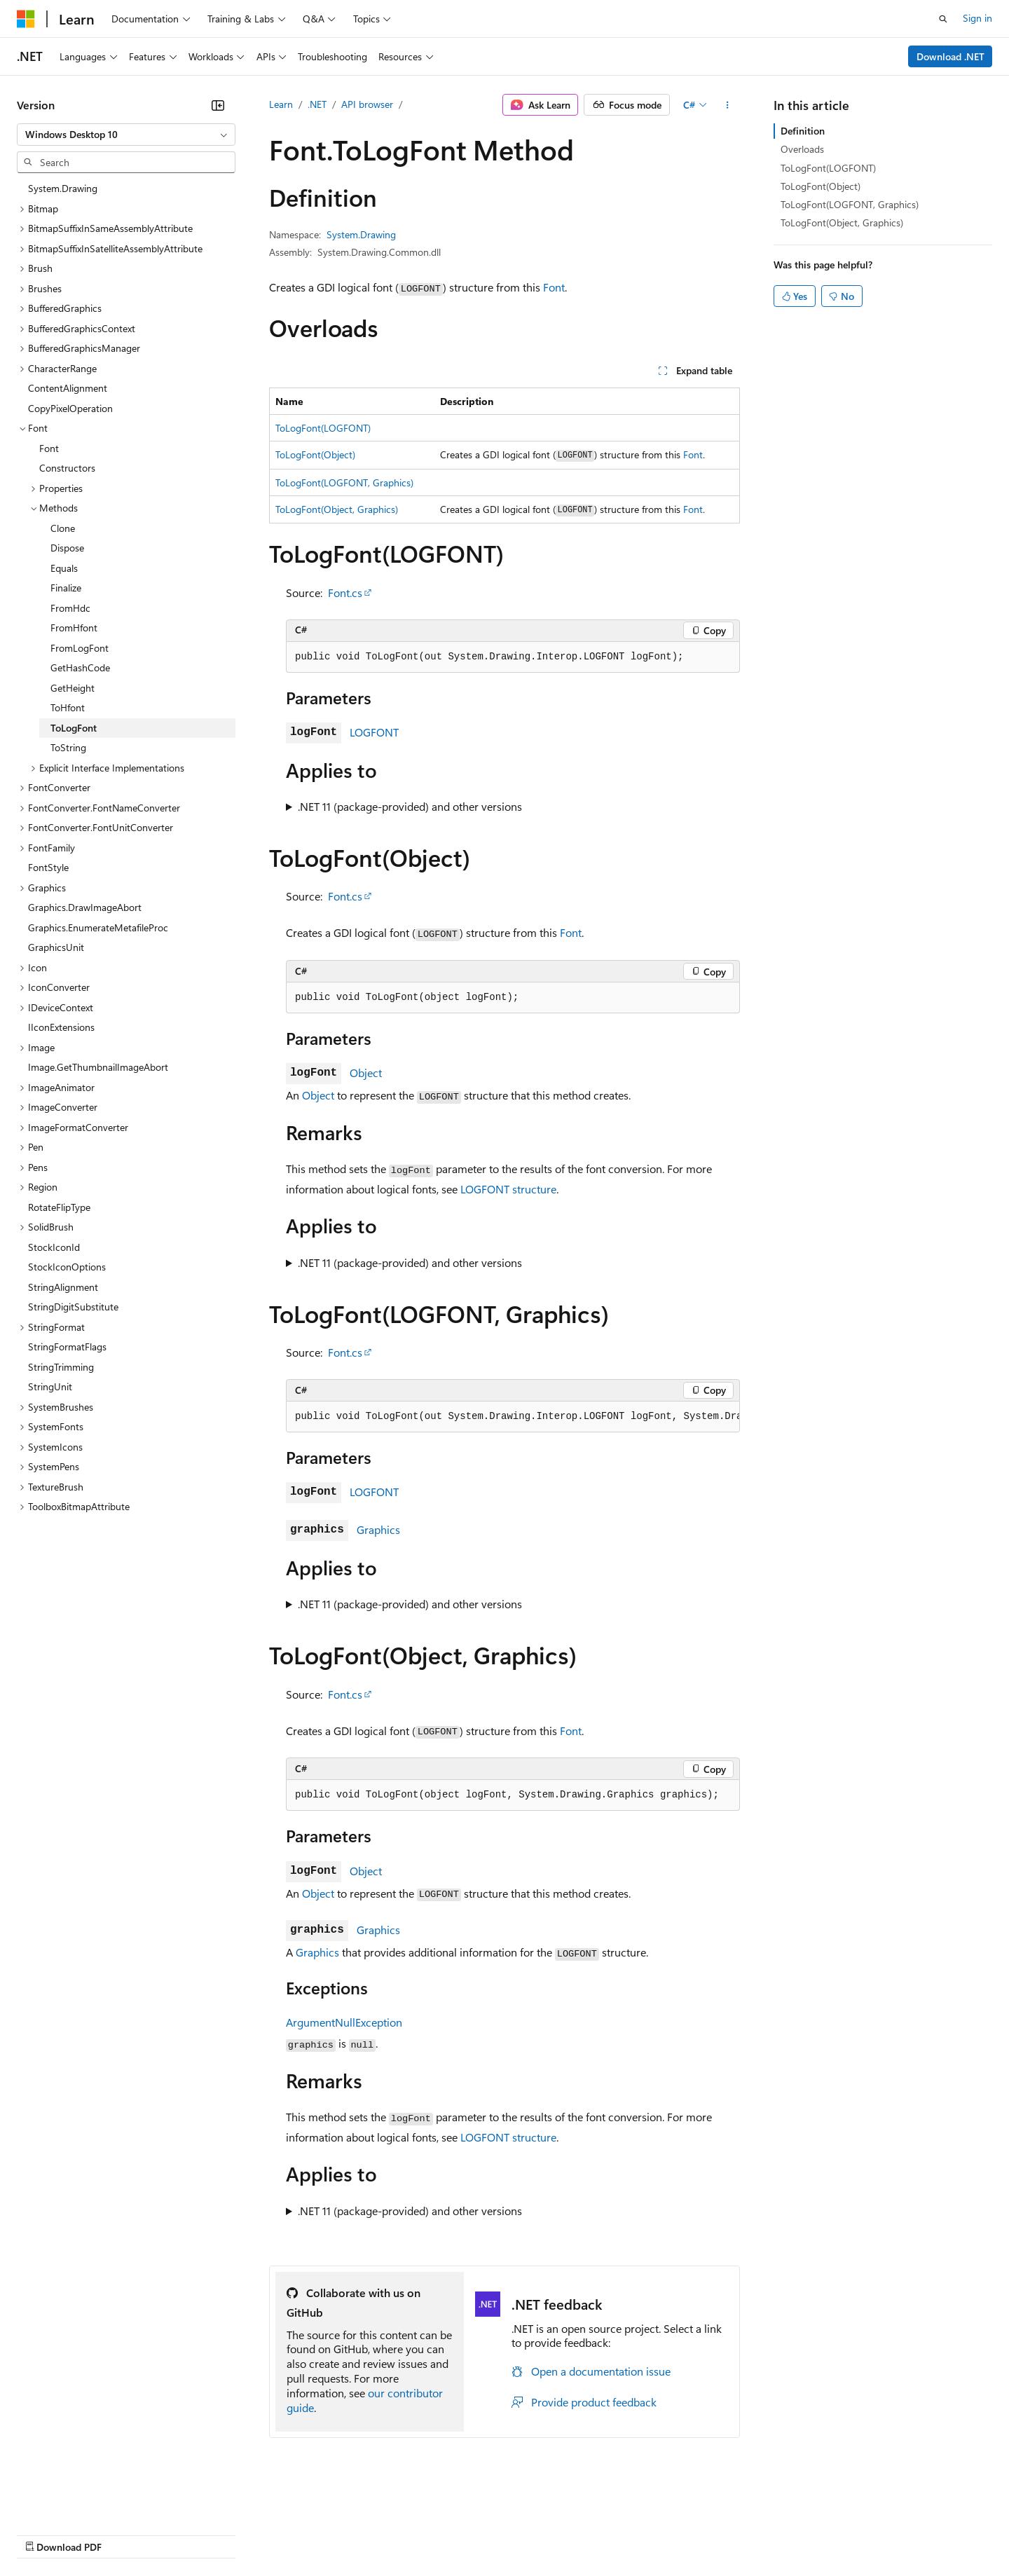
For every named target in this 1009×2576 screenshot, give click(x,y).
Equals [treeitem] (64, 568)
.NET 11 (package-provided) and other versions (410, 806)
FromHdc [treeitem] (70, 608)
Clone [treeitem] (62, 528)
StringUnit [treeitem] (50, 1386)
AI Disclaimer (45, 2533)
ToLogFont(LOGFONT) (323, 427)
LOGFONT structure (508, 1188)
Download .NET (950, 56)
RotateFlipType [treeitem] (59, 1207)
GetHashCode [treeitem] (80, 667)
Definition (803, 130)
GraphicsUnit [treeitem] (56, 947)
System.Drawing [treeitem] (62, 188)
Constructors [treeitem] (67, 467)
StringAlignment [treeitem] (63, 1287)
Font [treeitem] (49, 448)
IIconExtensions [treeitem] (61, 1027)
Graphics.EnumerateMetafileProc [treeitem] (98, 927)
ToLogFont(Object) (315, 454)
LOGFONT (374, 732)
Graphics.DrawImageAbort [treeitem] (85, 907)
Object (366, 1072)
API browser (367, 104)
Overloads (802, 149)
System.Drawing (361, 234)
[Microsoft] (26, 19)
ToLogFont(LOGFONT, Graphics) (344, 482)
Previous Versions (127, 2533)
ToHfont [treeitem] (67, 707)
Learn (281, 104)
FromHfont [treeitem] (73, 627)
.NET (317, 104)
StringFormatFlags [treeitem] (67, 1346)
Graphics (378, 1529)
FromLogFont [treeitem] (79, 648)
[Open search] (943, 19)
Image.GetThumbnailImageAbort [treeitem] (98, 1067)
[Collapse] (217, 105)
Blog (190, 2533)
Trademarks (580, 2533)
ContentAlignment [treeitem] (67, 388)
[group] (513, 1417)
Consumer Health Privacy (402, 2533)
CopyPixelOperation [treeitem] (70, 408)
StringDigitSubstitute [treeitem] (73, 1306)
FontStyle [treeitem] (48, 867)
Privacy (306, 2533)
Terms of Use (512, 2533)
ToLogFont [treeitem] (73, 727)
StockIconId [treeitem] (54, 1247)
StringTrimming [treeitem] (61, 1366)
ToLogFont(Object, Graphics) (336, 509)
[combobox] (126, 134)
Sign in (977, 18)
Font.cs (345, 592)
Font (554, 287)
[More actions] (727, 105)
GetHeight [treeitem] (72, 687)
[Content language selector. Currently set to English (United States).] (81, 2500)
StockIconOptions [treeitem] (67, 1266)
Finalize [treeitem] (65, 587)
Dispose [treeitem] (67, 547)
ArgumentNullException (344, 2022)
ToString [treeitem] (68, 747)
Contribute (251, 2533)
